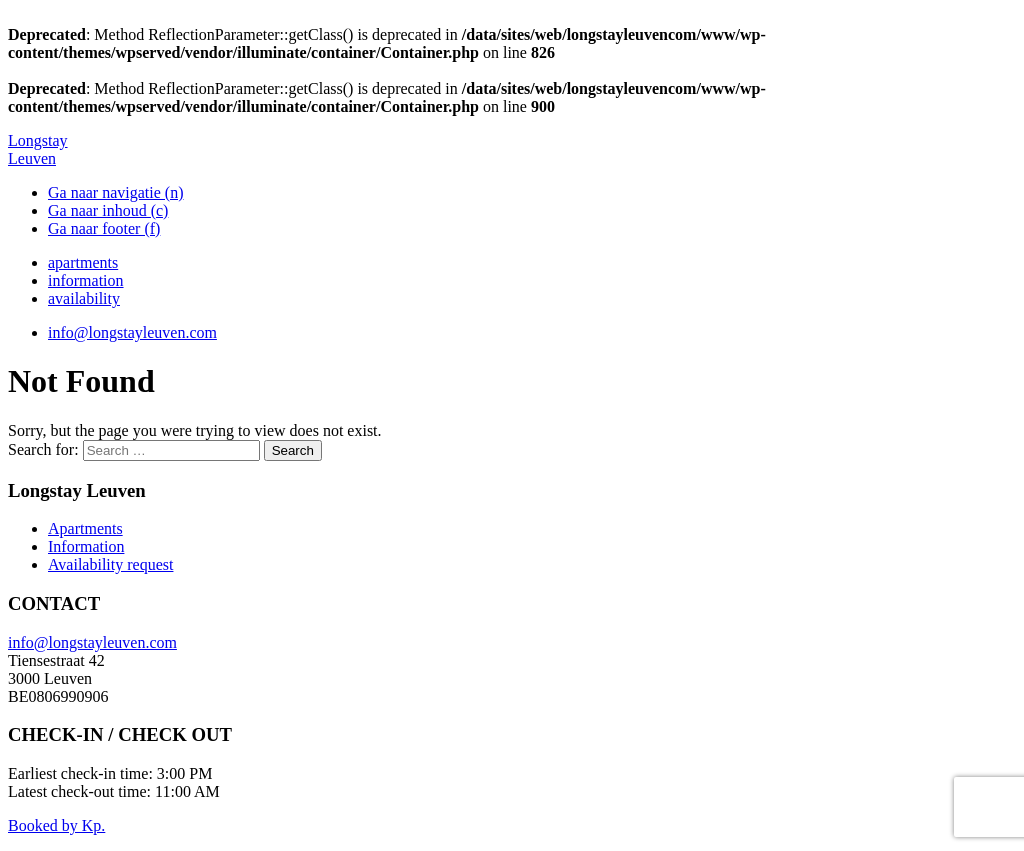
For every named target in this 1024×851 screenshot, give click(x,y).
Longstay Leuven (38, 149)
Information (86, 546)
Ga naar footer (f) (104, 228)
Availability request (110, 564)
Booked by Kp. (56, 825)
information (86, 280)
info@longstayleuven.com (132, 332)
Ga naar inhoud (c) (108, 210)
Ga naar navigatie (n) (115, 192)
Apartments (85, 528)
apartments (83, 262)
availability (84, 298)
